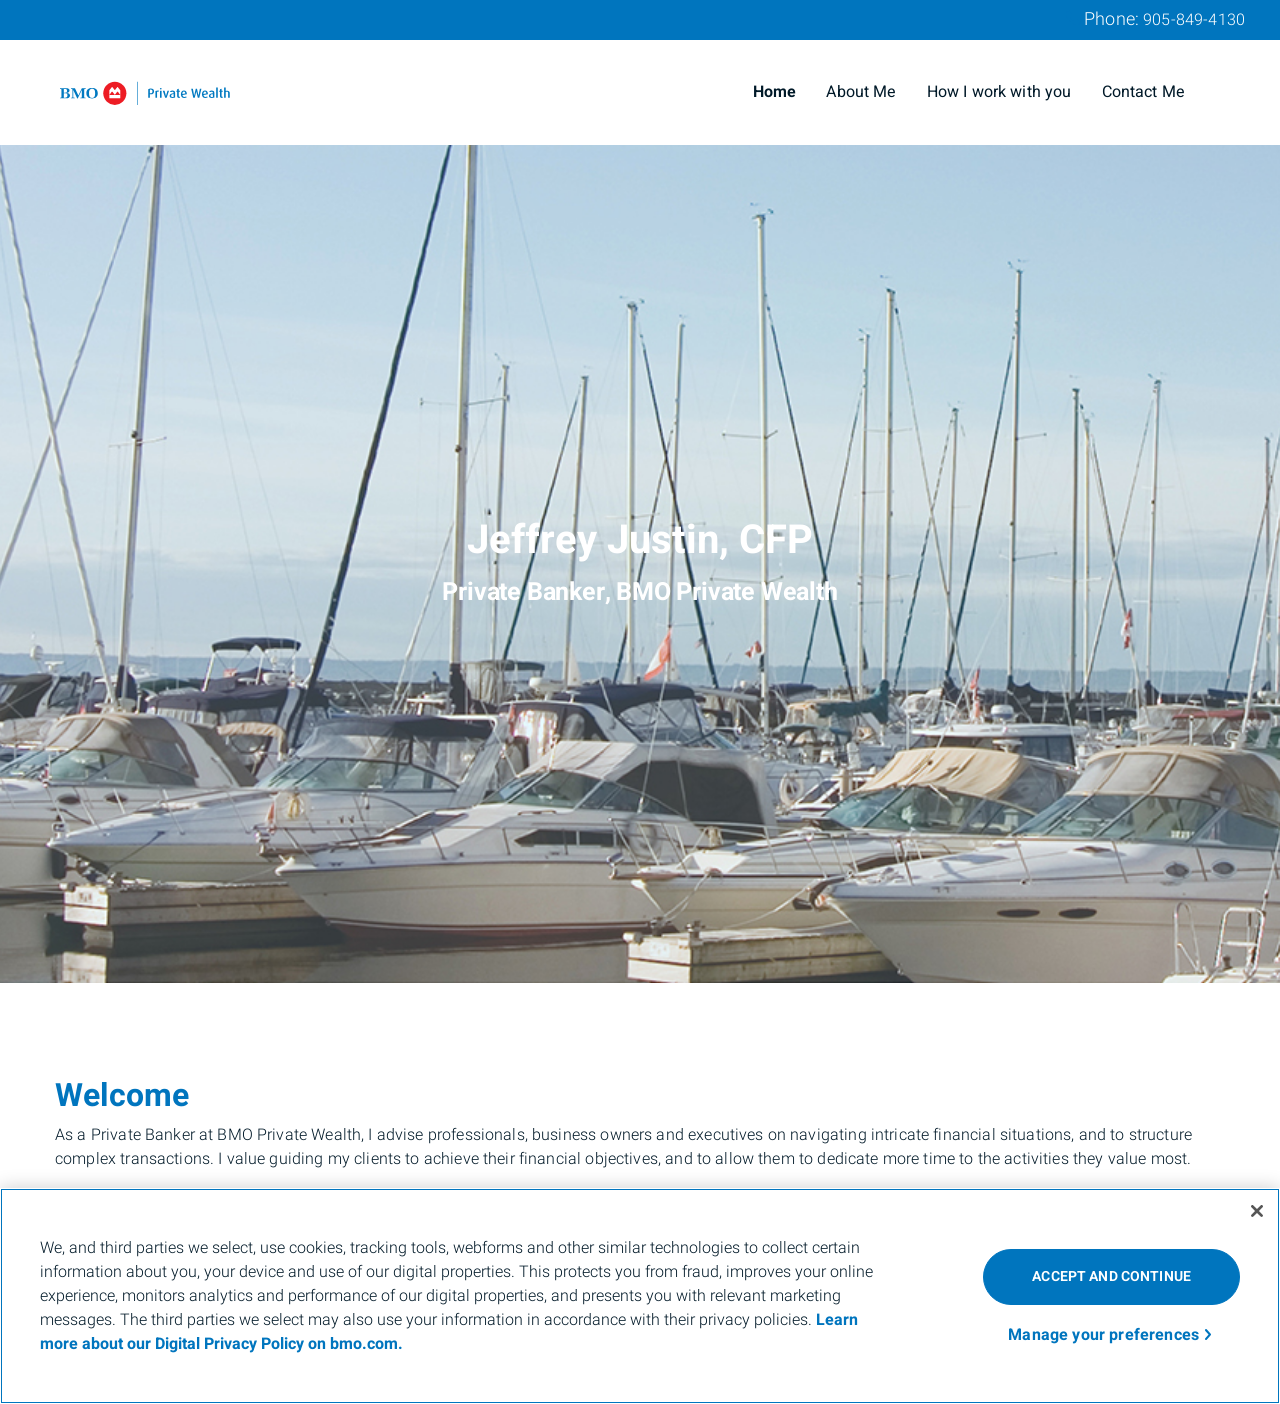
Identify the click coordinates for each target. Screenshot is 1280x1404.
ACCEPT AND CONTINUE (1111, 1276)
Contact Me (1144, 92)
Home (775, 92)
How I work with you (999, 92)
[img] (640, 491)
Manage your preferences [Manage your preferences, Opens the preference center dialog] (1103, 1335)
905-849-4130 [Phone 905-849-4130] (1194, 20)
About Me (861, 92)
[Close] (1257, 1211)
